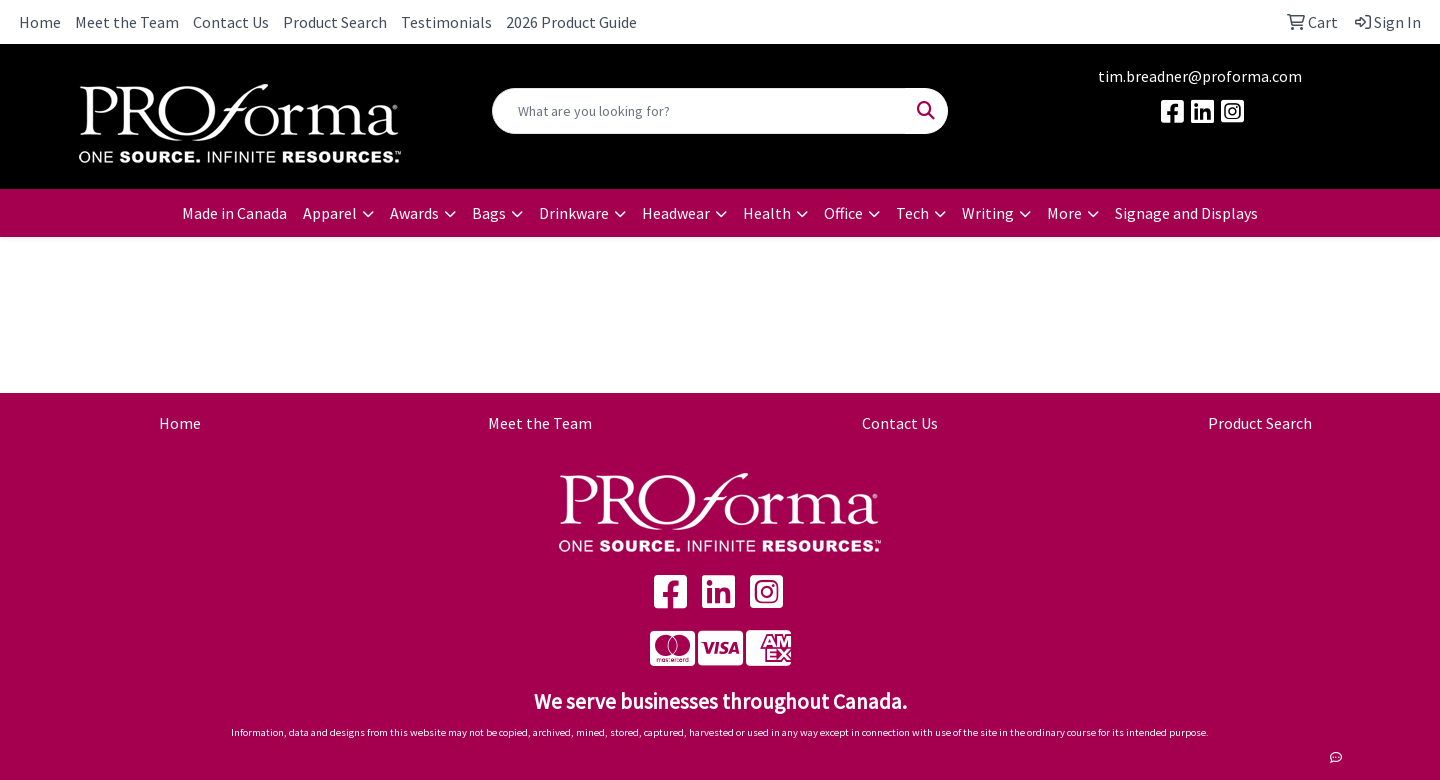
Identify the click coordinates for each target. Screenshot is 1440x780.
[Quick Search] (699, 111)
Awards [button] (414, 213)
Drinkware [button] (574, 213)
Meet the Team (127, 22)
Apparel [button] (330, 213)
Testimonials (446, 22)
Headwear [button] (676, 213)
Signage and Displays (1186, 213)
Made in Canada (234, 213)
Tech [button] (912, 213)
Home (40, 22)
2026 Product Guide (571, 22)
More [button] (1064, 213)
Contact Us (231, 22)
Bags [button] (489, 213)
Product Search (335, 22)
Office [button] (843, 213)
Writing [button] (988, 213)
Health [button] (767, 213)
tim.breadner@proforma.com (1200, 76)
